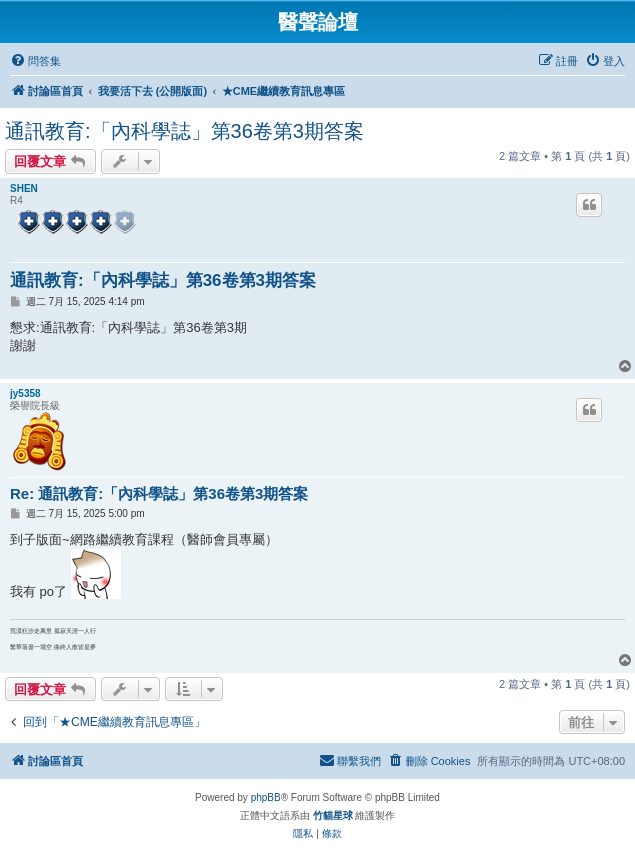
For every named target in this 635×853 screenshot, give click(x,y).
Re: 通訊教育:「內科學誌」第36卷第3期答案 (159, 493)
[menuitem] (35, 61)
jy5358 (25, 393)
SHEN (24, 188)
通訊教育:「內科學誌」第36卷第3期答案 (184, 131)
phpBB (266, 797)
